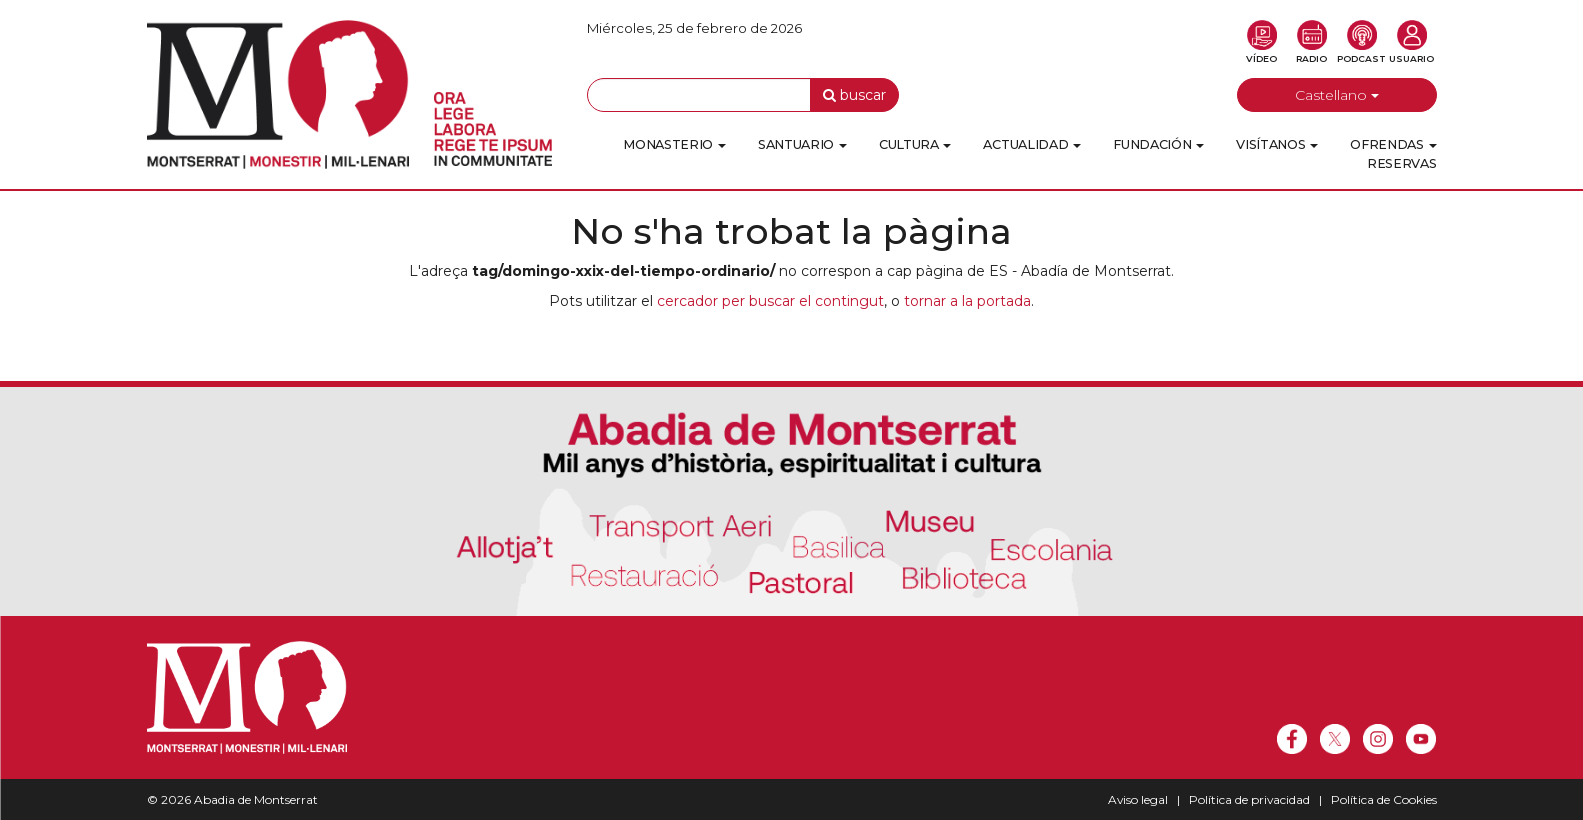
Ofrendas (1393, 144)
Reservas (1402, 163)
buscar (854, 95)
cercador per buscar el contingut (770, 301)
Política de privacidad (1249, 799)
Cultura (915, 144)
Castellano (1337, 95)
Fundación (1158, 144)
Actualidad (1032, 144)
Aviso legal (1138, 799)
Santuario (802, 144)
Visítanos (1277, 144)
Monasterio (674, 144)
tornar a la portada (967, 301)
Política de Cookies (1384, 799)
